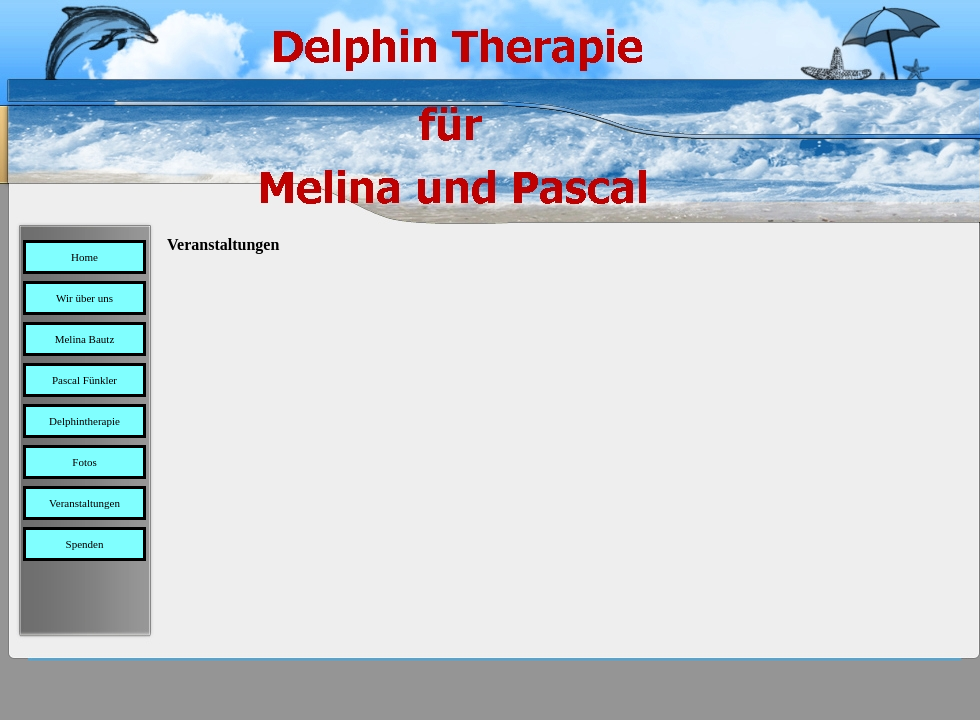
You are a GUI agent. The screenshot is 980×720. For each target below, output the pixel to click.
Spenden (85, 544)
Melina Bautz (85, 339)
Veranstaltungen (84, 503)
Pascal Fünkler (84, 380)
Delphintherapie (84, 421)
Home (84, 257)
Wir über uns (84, 298)
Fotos (84, 462)
